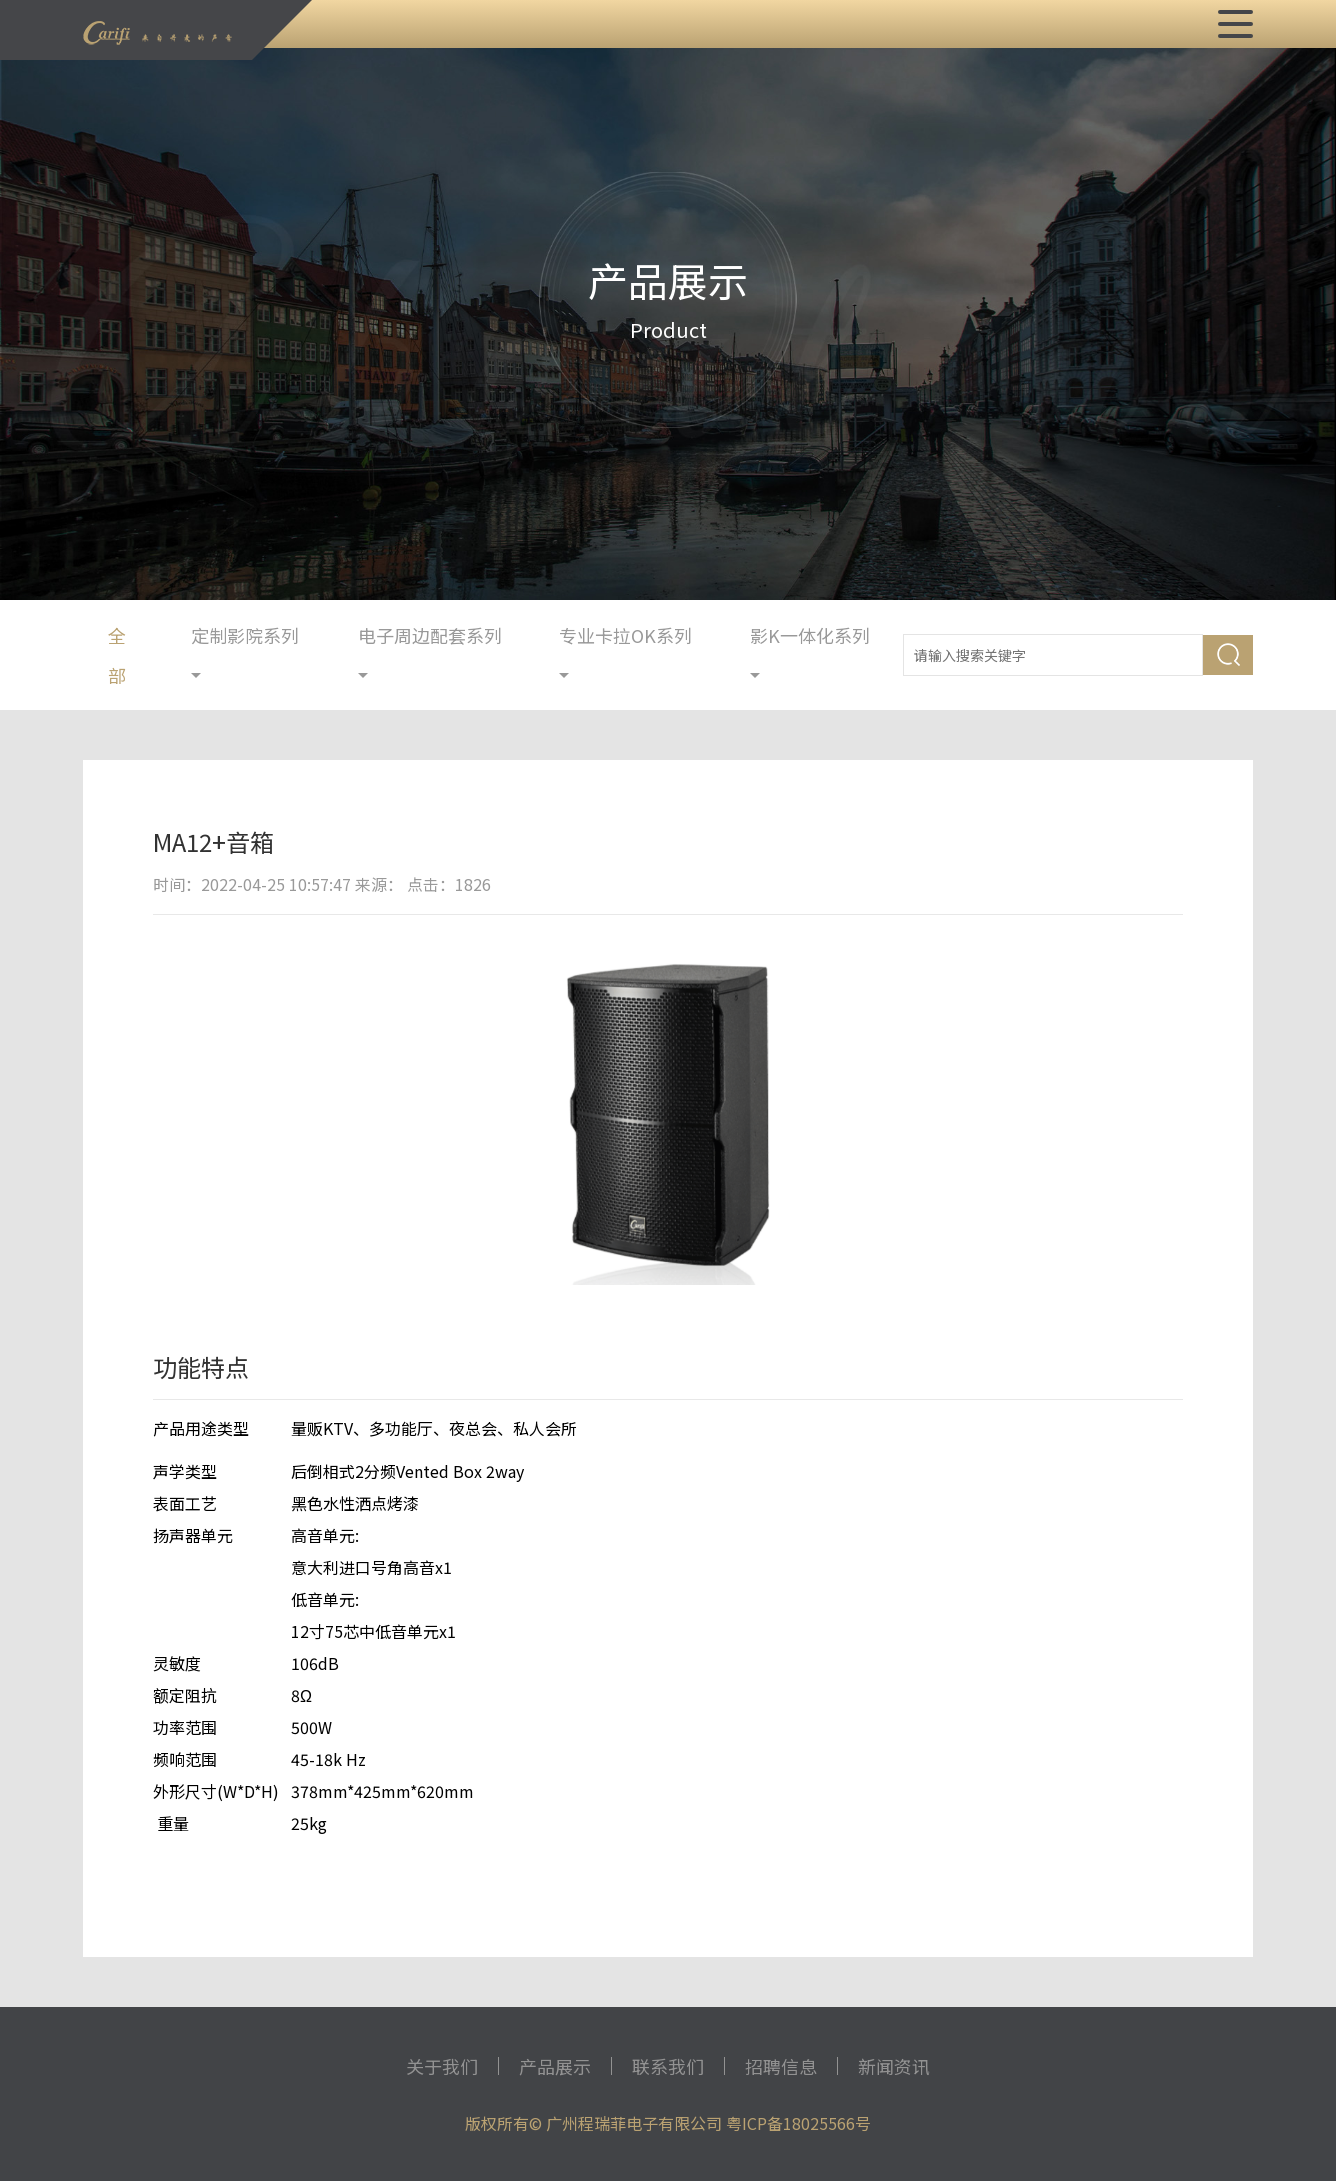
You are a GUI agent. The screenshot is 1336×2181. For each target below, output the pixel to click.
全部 (117, 655)
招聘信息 (781, 2066)
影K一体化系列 (810, 652)
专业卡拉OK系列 (625, 652)
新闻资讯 (894, 2066)
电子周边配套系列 (430, 652)
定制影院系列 (245, 652)
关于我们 (442, 2066)
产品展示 (555, 2066)
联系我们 (668, 2066)
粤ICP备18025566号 (798, 2123)
